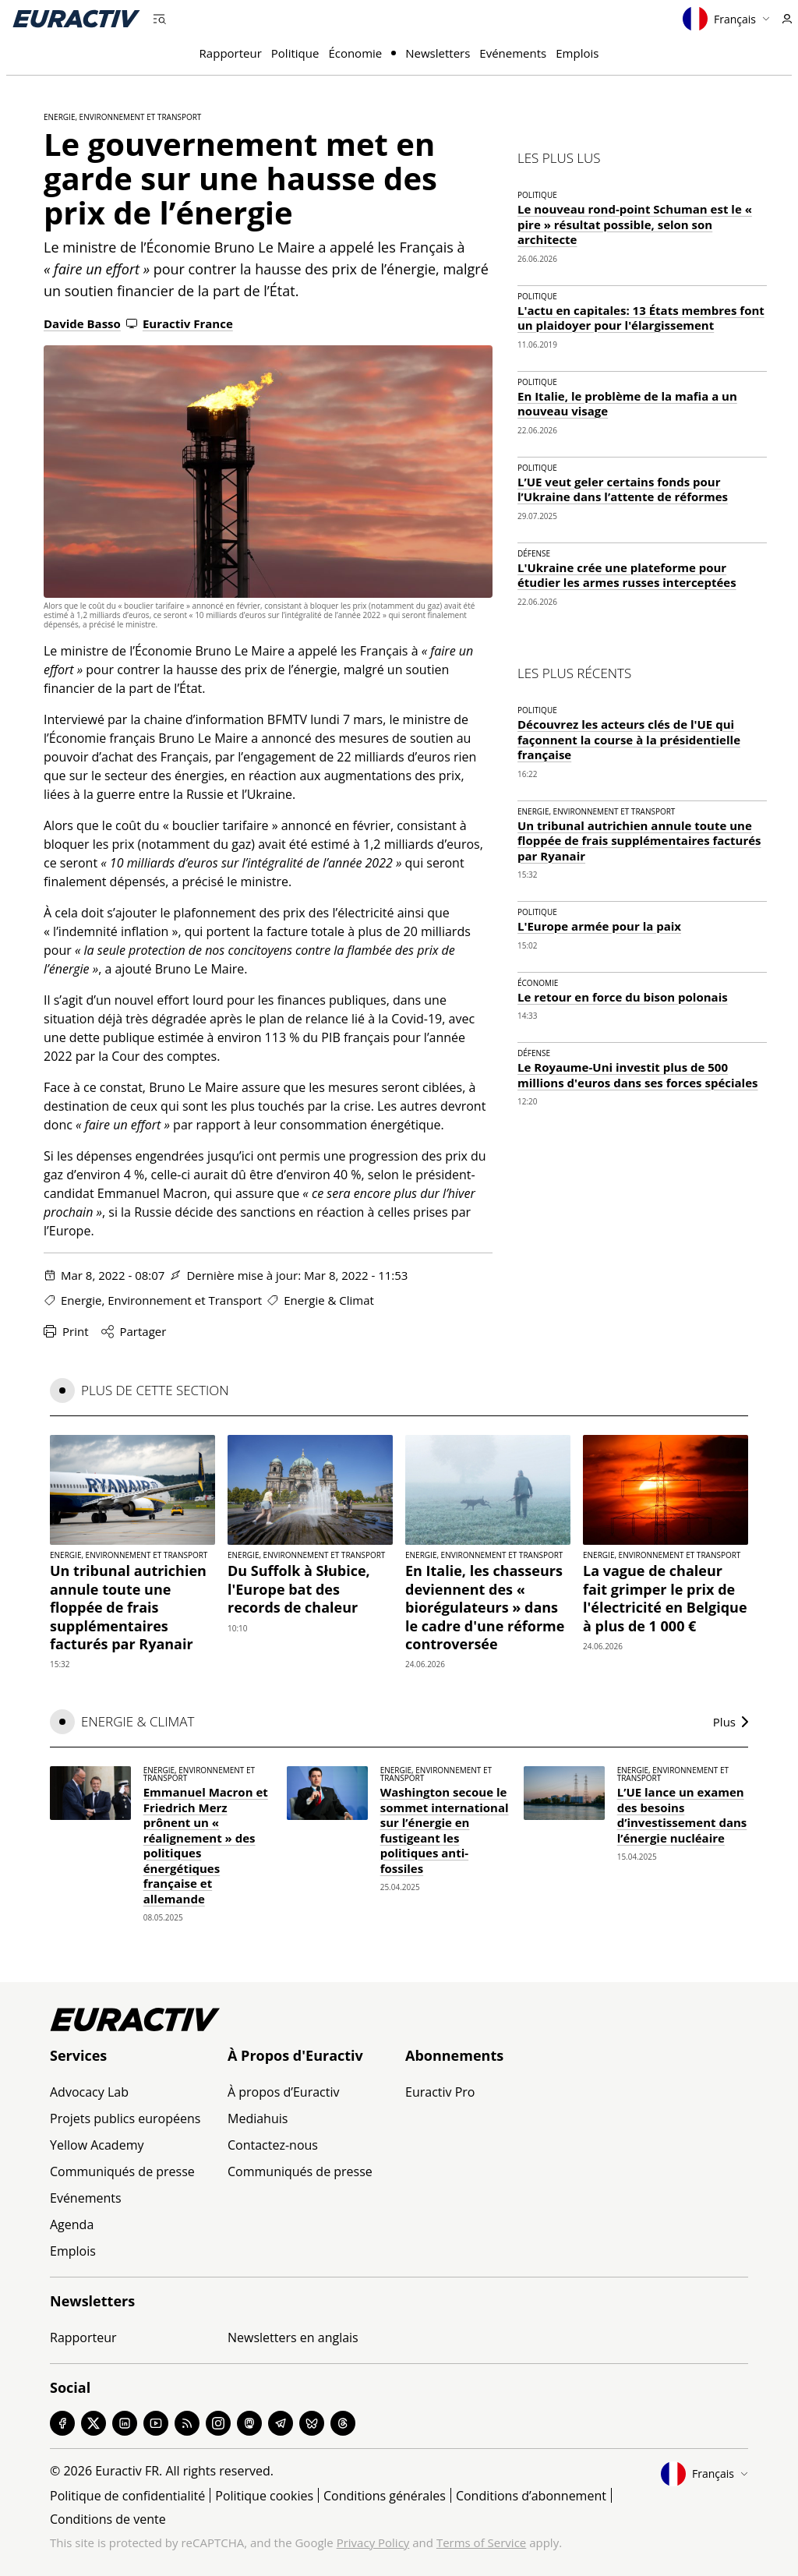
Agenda (72, 2224)
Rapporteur (231, 53)
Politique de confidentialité (127, 2495)
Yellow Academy (96, 2145)
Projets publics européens (125, 2118)
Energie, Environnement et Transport (122, 117)
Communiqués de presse (122, 2171)
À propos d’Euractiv (283, 2092)
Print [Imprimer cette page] (66, 1331)
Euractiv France (179, 323)
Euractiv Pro (440, 2092)
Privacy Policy (373, 2542)
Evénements (512, 53)
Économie (355, 53)
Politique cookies (264, 2495)
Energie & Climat (329, 1300)
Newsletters (437, 53)
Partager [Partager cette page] (134, 1331)
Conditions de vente (108, 2519)
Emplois (577, 53)
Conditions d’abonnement (531, 2495)
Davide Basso (82, 323)
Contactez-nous (273, 2145)
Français (726, 18)
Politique (295, 53)
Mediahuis (258, 2118)
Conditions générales (384, 2495)
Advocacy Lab (89, 2092)
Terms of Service (481, 2542)
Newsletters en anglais (293, 2337)
